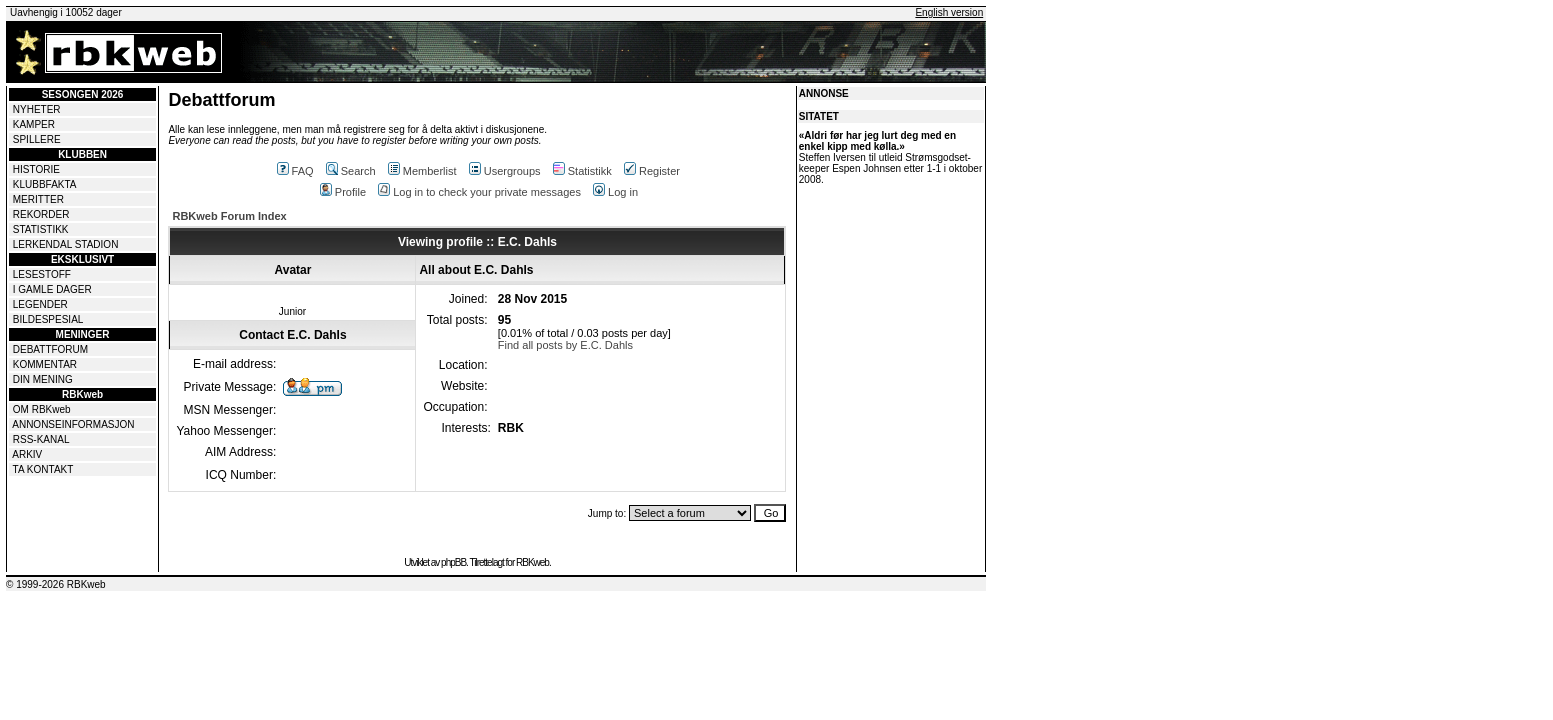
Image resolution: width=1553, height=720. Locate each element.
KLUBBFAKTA (45, 184)
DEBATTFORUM (50, 349)
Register (652, 171)
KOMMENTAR (45, 364)
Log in (615, 192)
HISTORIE (36, 169)
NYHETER (37, 109)
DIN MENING (43, 379)
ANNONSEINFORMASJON (73, 424)
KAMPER (34, 124)
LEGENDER (40, 304)
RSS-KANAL (41, 439)
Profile (343, 192)
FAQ (295, 171)
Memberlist (422, 171)
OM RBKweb (42, 409)
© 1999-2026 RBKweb (56, 584)
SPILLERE (37, 139)
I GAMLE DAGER (52, 289)
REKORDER (41, 214)
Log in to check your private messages (479, 192)
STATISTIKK (41, 229)
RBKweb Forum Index (229, 216)
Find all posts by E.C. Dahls (565, 345)
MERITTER (38, 199)
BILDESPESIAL (48, 319)
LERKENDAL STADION (66, 244)
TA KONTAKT (43, 469)
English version (949, 12)
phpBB (453, 562)
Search (351, 171)
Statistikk (582, 171)
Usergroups (505, 171)
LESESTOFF (42, 274)
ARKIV (27, 454)
